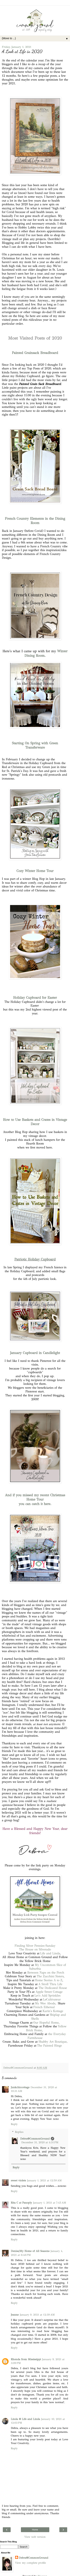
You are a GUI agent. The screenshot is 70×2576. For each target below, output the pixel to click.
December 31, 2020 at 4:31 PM (39, 2142)
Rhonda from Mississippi (26, 2359)
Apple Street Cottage (49, 1992)
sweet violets (18, 2180)
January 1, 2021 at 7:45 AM (49, 2202)
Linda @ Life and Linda (25, 2419)
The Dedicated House (52, 1988)
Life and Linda (50, 1953)
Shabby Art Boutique (53, 2041)
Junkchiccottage (20, 2087)
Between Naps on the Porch (45, 1972)
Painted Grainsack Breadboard (35, 353)
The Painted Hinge (49, 2045)
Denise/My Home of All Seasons (30, 2251)
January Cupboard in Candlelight (35, 1353)
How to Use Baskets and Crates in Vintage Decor (35, 1122)
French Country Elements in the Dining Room (35, 521)
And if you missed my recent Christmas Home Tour (35, 1497)
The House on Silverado (35, 1949)
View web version (35, 2536)
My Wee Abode (45, 2003)
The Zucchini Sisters (50, 1976)
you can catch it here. (35, 1504)
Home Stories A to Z (48, 1980)
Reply (14, 2124)
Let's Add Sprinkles (47, 1995)
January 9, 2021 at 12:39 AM (37, 2314)
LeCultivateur (52, 1999)
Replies (19, 2132)
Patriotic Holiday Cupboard (35, 1259)
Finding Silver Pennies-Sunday (35, 1945)
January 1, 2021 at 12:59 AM (44, 2180)
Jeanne (15, 2314)
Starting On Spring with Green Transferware (35, 745)
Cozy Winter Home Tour (35, 871)
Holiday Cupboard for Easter (35, 998)
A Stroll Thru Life (50, 1984)
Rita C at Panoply (21, 2202)
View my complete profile (30, 2562)
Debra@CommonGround (34, 2138)
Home (35, 2529)
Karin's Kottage (53, 2011)
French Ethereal (44, 2007)
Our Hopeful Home (46, 2022)
